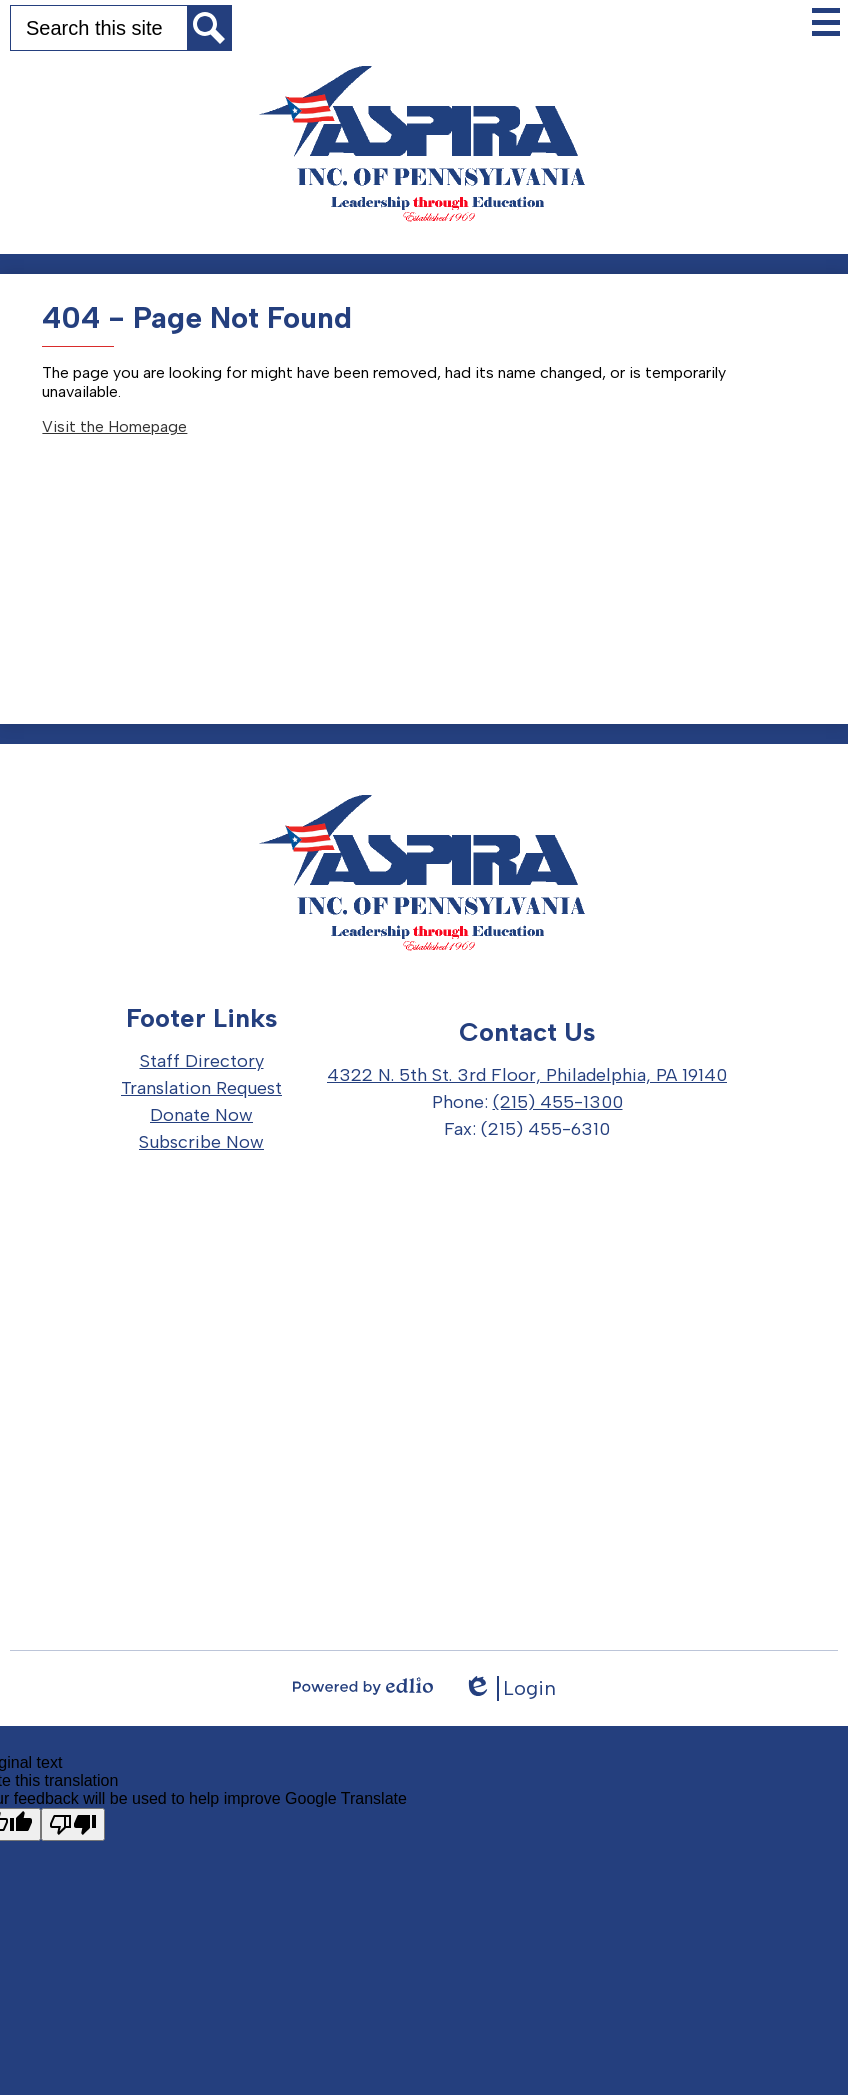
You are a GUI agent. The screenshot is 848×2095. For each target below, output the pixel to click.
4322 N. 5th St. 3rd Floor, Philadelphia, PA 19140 (527, 1075)
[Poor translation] (73, 1824)
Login (509, 1688)
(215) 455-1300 (558, 1102)
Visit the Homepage (114, 426)
